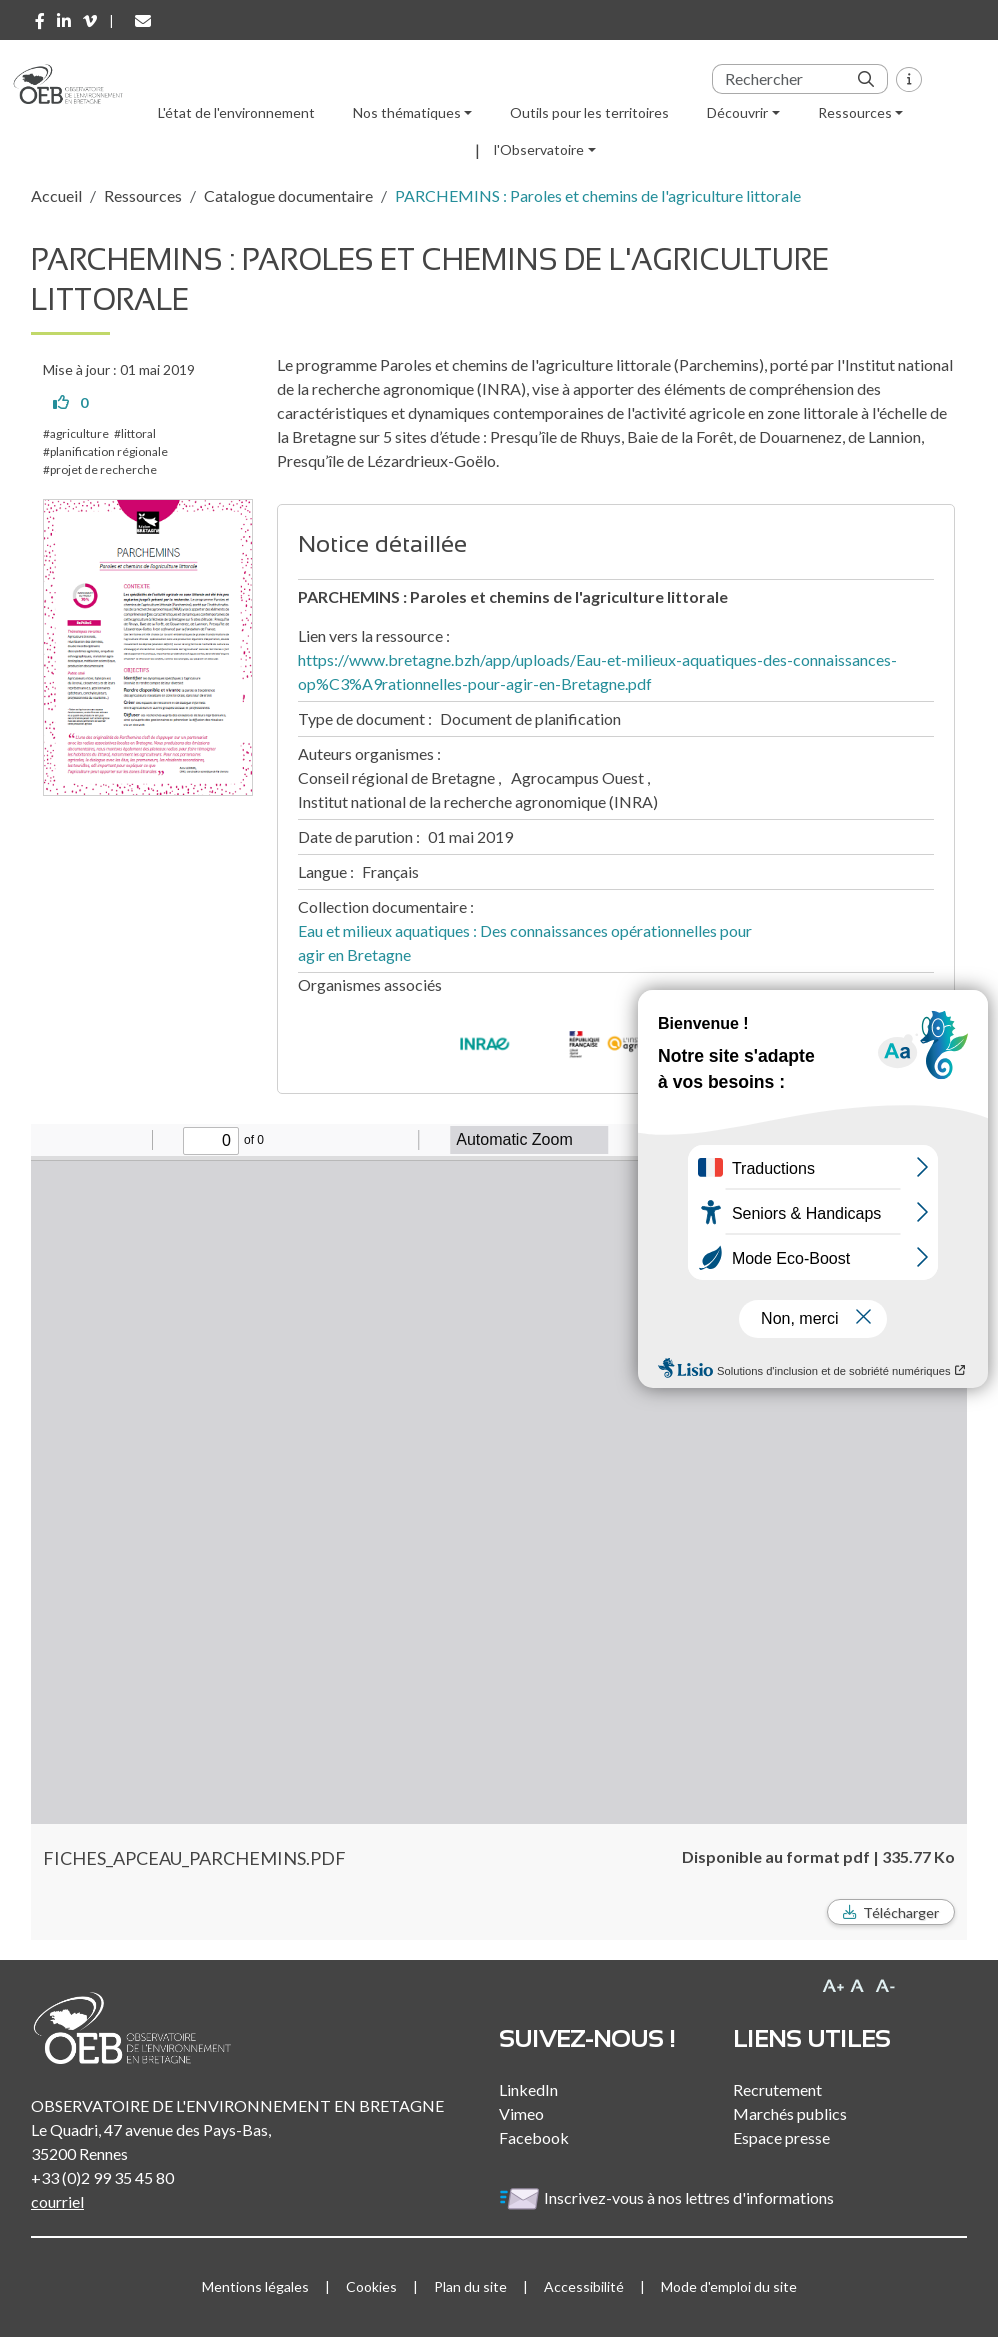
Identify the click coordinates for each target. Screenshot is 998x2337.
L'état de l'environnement (236, 112)
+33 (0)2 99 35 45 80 (102, 2177)
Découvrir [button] (737, 112)
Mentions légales (255, 2286)
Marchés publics (790, 2113)
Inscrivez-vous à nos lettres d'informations (668, 2197)
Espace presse (781, 2137)
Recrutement (777, 2089)
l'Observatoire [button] (539, 149)
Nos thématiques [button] (407, 112)
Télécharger (901, 1912)
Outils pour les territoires (589, 112)
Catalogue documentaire (288, 195)
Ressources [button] (855, 112)
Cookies (371, 2286)
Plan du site (470, 2286)
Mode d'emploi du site (729, 2286)
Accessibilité (584, 2286)
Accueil (56, 195)
